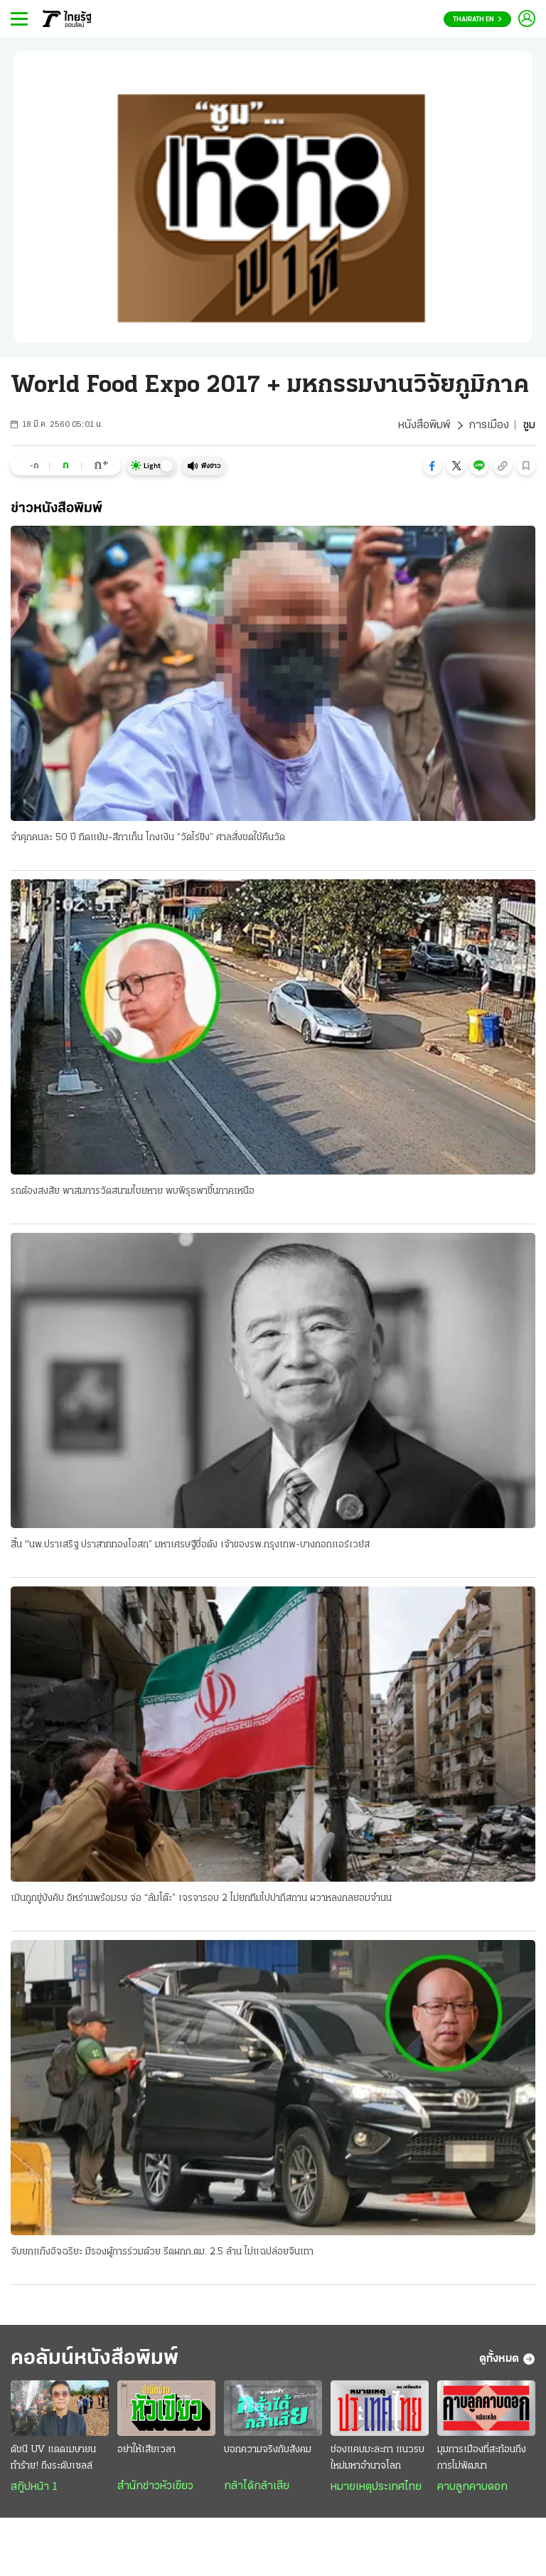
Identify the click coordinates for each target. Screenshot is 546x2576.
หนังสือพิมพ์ (424, 425)
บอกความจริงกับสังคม (267, 2449)
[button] (432, 466)
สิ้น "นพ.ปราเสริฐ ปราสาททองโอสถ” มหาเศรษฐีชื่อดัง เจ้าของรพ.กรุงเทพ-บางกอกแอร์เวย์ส (190, 1544)
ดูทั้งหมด (507, 2359)
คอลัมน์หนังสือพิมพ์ (94, 2359)
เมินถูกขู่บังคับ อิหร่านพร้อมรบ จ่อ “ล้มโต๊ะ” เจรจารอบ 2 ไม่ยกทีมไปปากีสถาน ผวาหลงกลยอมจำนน (201, 1898)
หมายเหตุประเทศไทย (376, 2487)
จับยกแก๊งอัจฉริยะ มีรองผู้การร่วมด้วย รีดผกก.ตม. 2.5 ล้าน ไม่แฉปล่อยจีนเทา (162, 2252)
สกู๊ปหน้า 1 (34, 2487)
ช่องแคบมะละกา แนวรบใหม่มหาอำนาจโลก (377, 2457)
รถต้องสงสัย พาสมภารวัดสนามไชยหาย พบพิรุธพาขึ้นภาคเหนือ (133, 1191)
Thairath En (477, 19)
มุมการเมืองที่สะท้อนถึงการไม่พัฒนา (481, 2457)
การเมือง (489, 425)
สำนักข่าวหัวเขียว (155, 2486)
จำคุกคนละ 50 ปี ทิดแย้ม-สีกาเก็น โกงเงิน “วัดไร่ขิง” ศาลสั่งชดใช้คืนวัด (148, 837)
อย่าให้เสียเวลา (146, 2449)
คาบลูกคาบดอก (472, 2487)
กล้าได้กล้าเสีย (256, 2486)
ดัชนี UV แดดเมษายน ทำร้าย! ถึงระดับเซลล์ (53, 2457)
